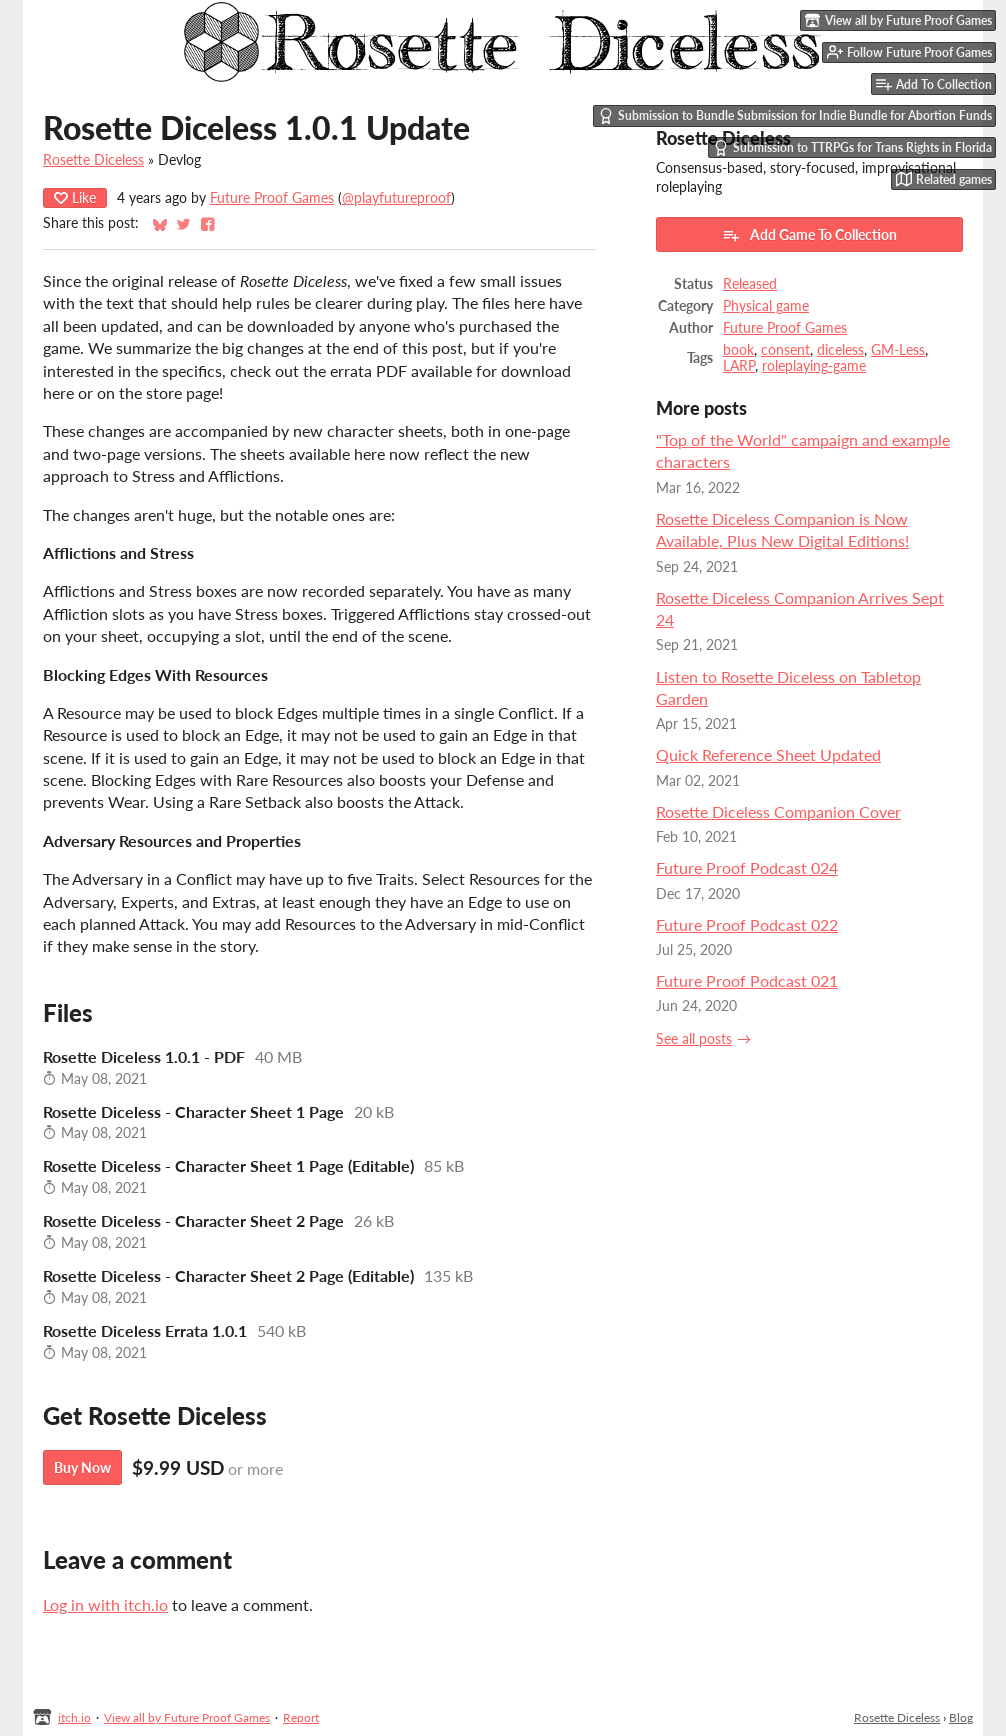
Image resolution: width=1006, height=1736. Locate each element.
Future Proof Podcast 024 (747, 867)
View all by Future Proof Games (187, 1717)
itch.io (74, 1717)
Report (301, 1717)
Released (750, 284)
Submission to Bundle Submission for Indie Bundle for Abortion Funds (795, 116)
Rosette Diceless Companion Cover (778, 811)
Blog (961, 1717)
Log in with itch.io (105, 1604)
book (738, 350)
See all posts (694, 1039)
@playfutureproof (396, 198)
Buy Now (82, 1467)
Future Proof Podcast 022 (747, 924)
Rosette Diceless (93, 160)
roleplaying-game (814, 366)
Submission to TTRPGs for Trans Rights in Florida (852, 148)
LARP (739, 366)
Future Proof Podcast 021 (747, 980)
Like (75, 197)
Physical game (766, 306)
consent (785, 350)
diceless (840, 350)
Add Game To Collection (809, 235)
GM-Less (898, 350)
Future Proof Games (272, 198)
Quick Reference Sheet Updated (768, 754)
